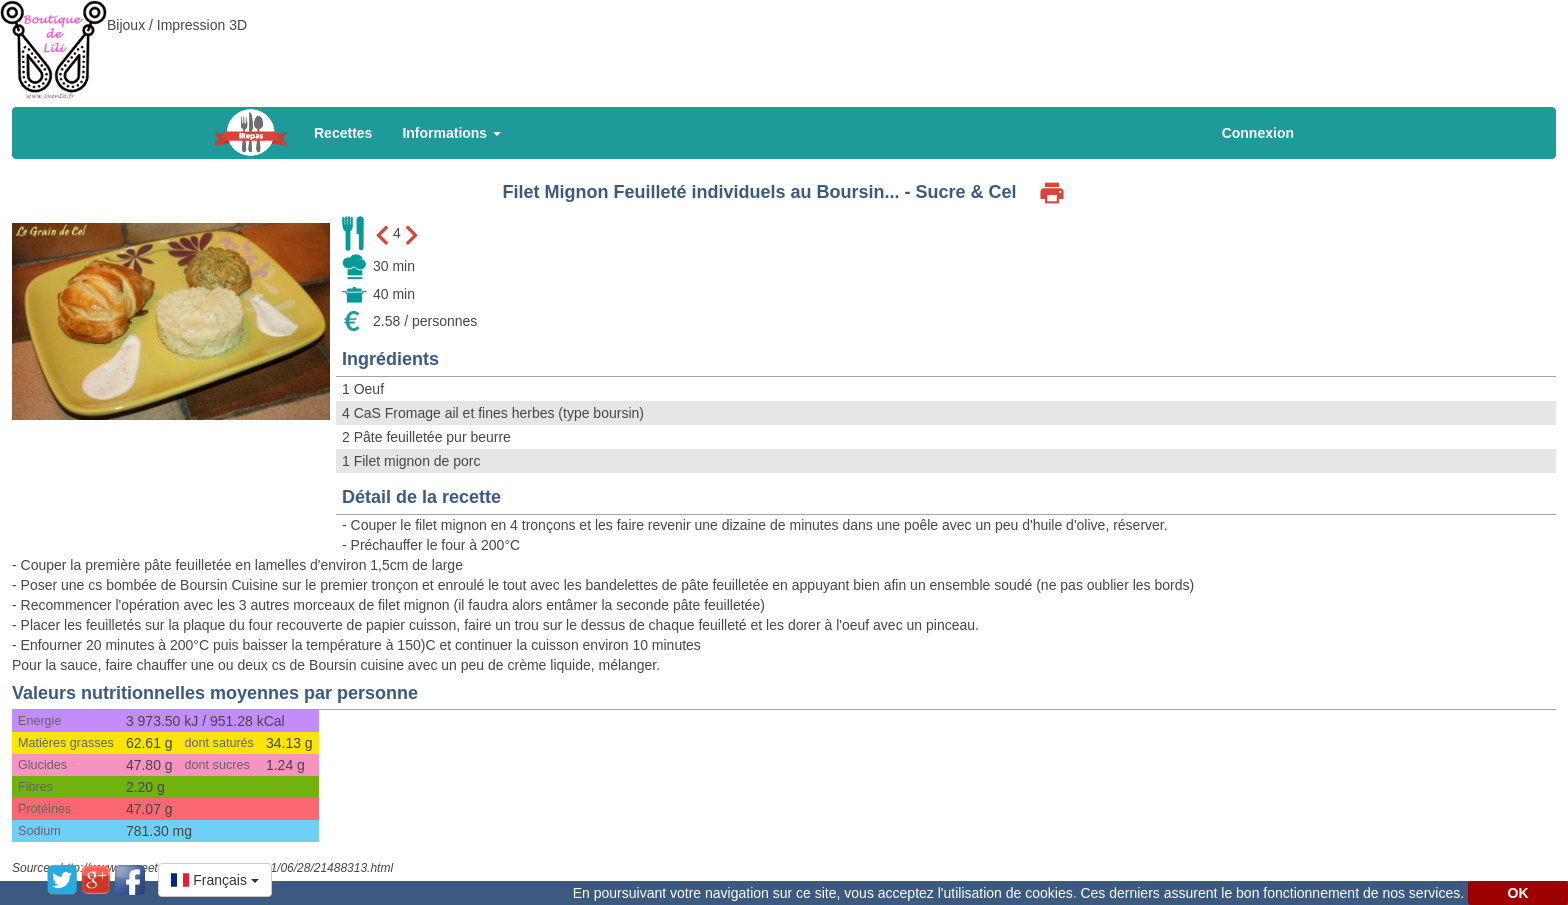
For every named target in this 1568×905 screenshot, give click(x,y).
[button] (215, 880)
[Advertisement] (784, 45)
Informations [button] (451, 133)
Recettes (343, 133)
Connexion (1258, 133)
